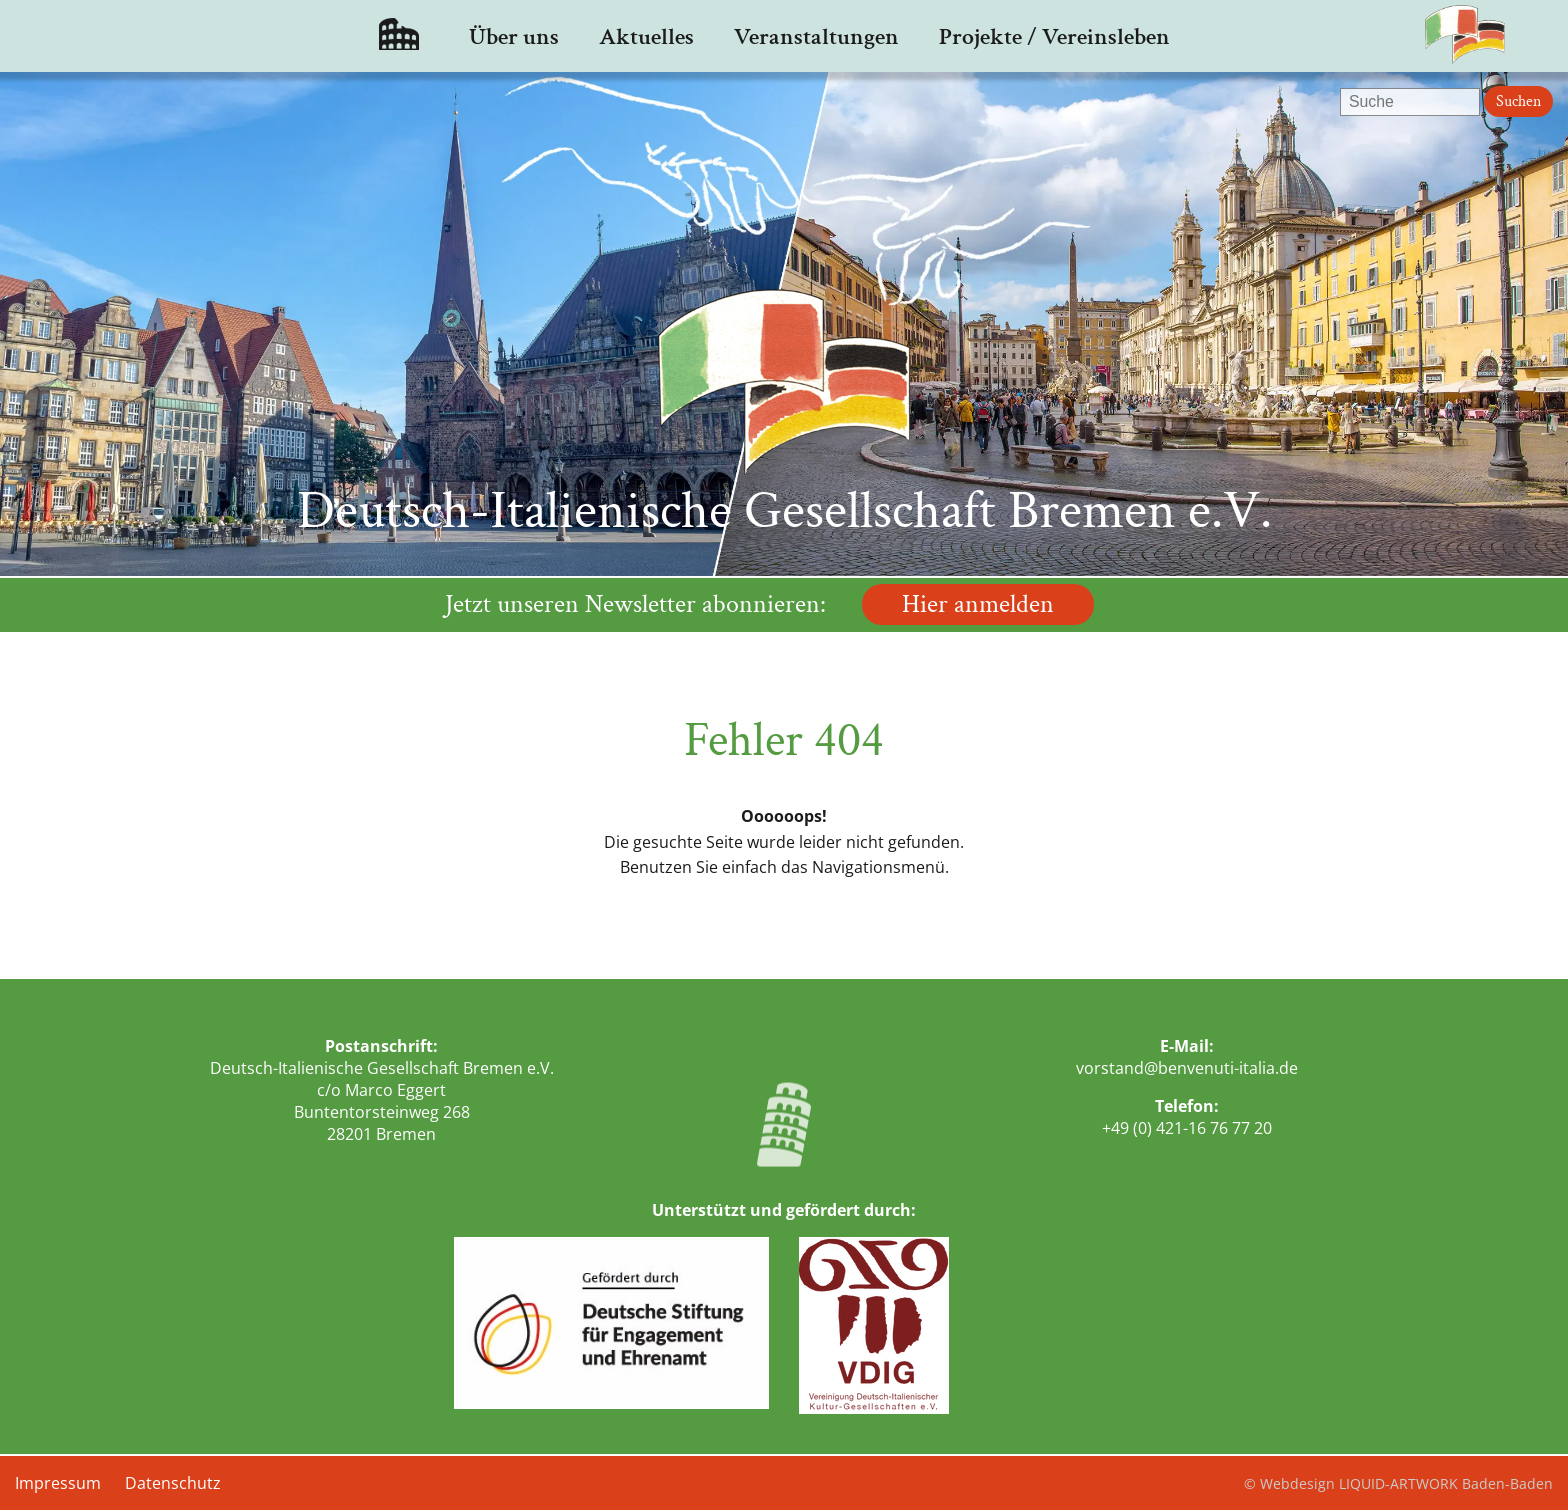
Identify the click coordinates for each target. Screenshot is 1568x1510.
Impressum (58, 1483)
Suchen (1518, 101)
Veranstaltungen (816, 36)
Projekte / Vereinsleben (1054, 36)
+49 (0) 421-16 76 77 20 (1187, 1128)
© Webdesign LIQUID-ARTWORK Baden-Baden (1398, 1483)
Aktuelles (646, 36)
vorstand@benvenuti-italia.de (1187, 1068)
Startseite (399, 36)
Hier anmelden (978, 604)
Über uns (514, 36)
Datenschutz (173, 1483)
